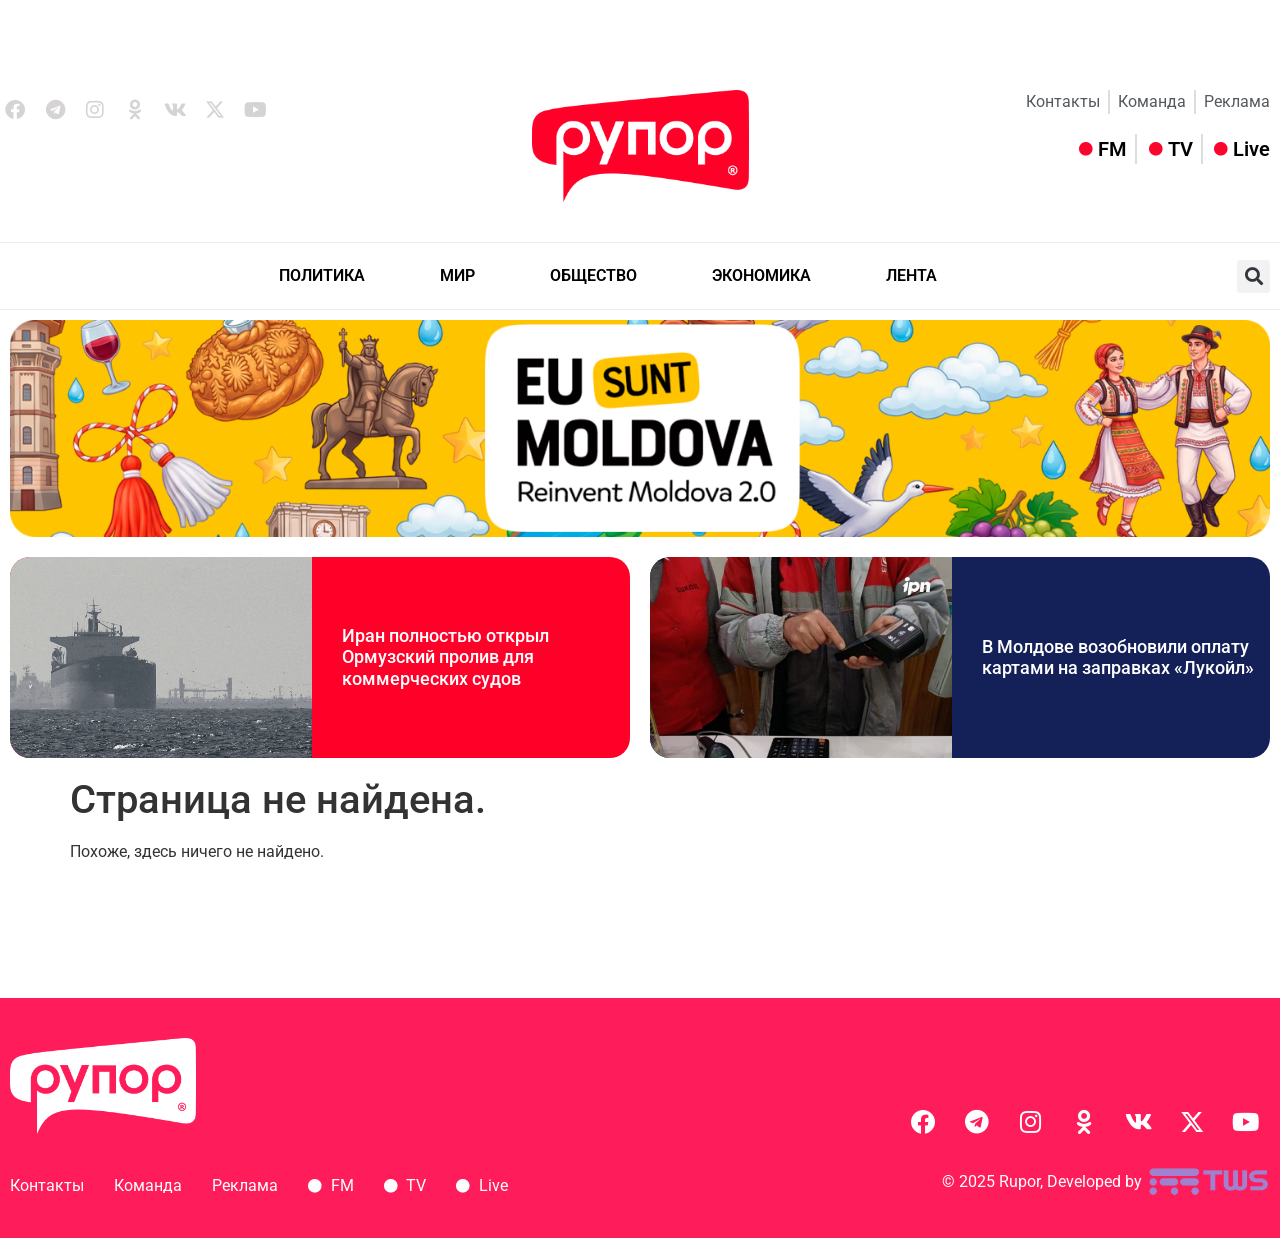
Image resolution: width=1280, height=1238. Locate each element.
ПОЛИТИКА (322, 275)
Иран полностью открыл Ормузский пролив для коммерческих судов (445, 657)
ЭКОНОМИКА (761, 275)
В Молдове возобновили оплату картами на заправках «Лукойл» (1118, 657)
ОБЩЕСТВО (593, 275)
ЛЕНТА (911, 275)
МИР (457, 275)
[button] (1253, 276)
